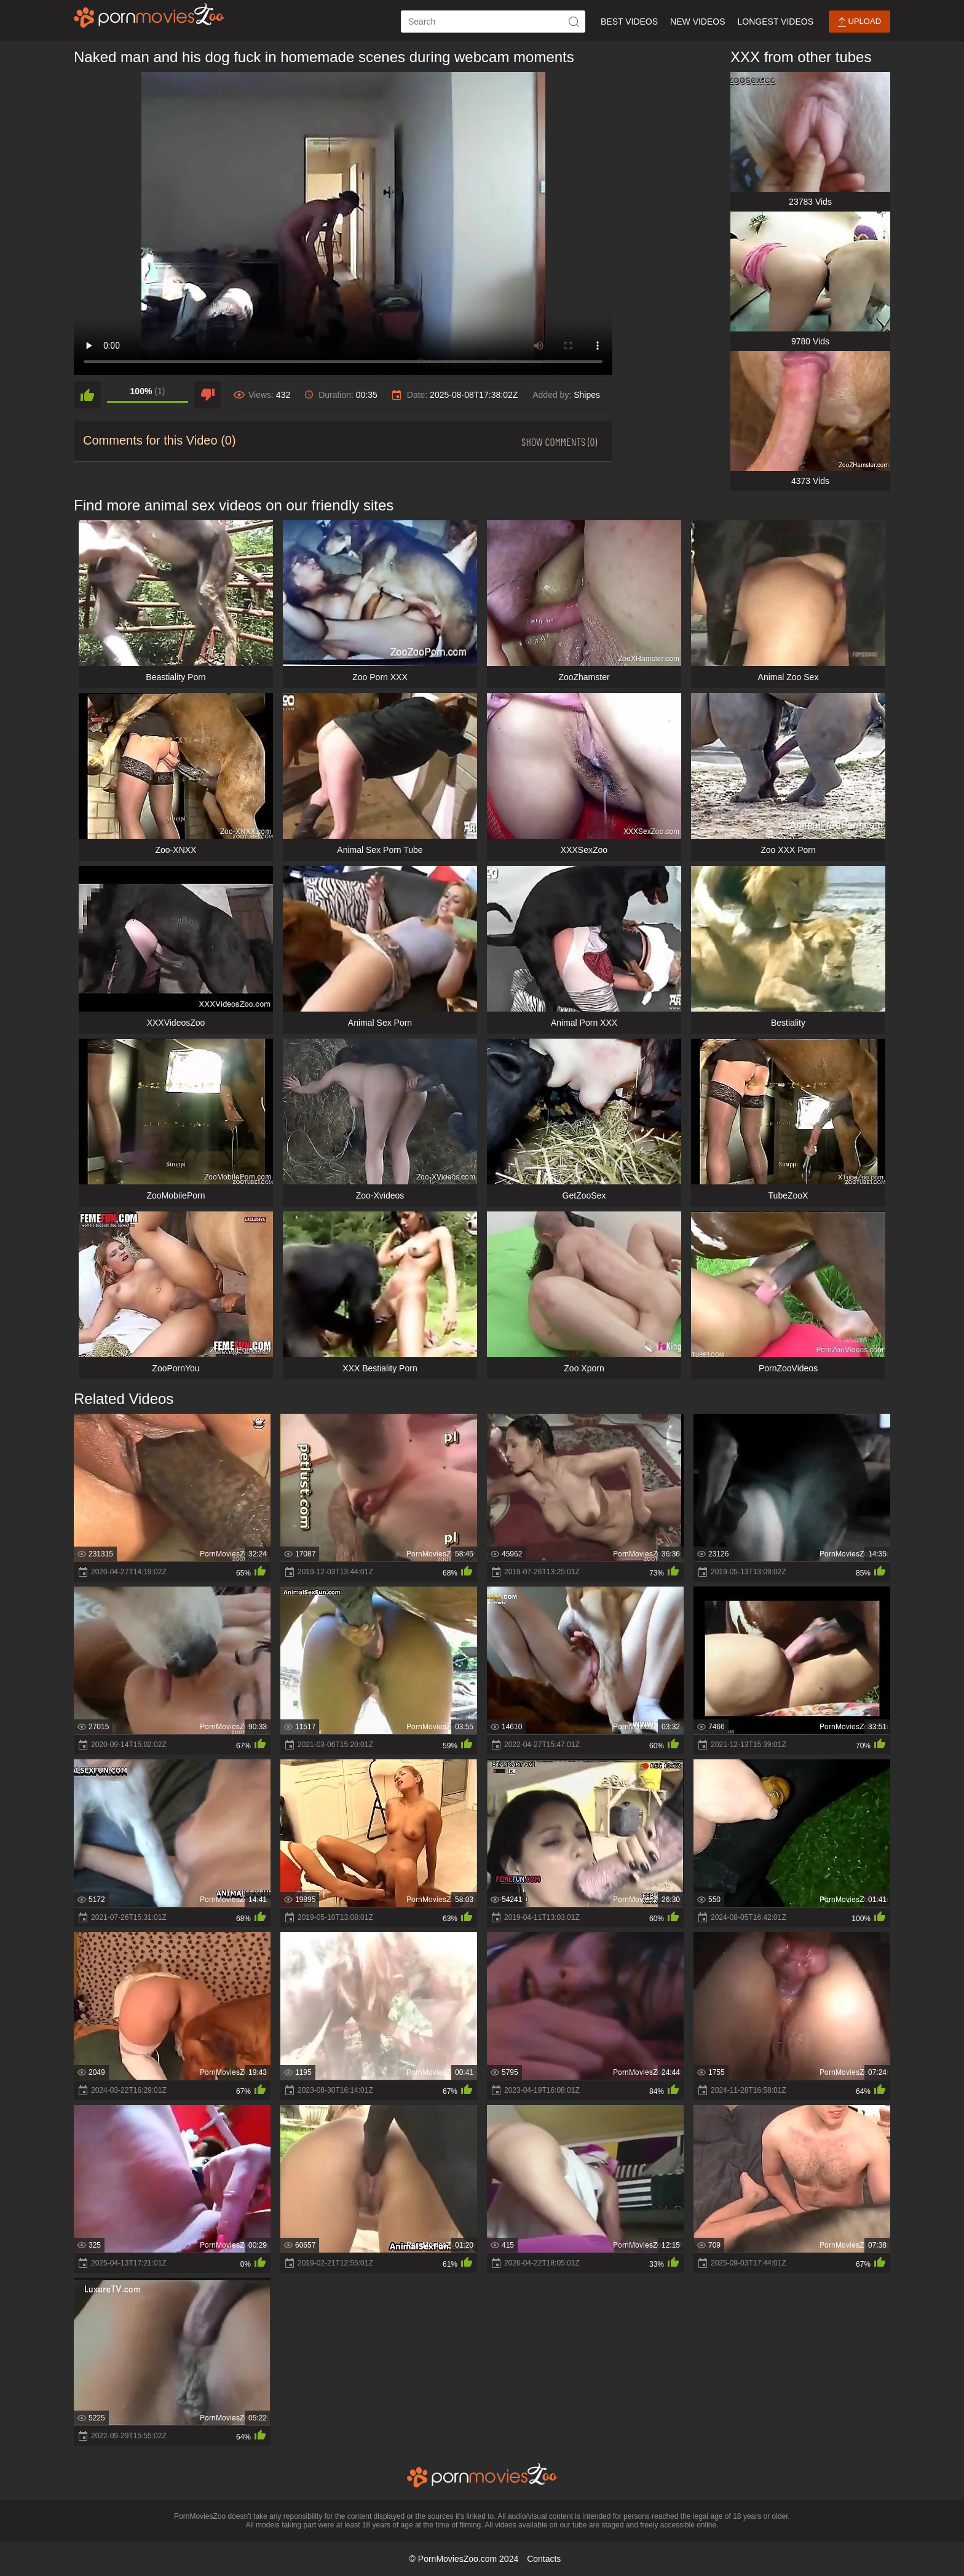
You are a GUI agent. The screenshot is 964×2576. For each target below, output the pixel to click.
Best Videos (629, 21)
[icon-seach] (574, 21)
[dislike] (207, 394)
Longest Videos (775, 21)
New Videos (697, 21)
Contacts (544, 2559)
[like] (87, 394)
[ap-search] (493, 21)
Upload (859, 22)
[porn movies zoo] (149, 15)
